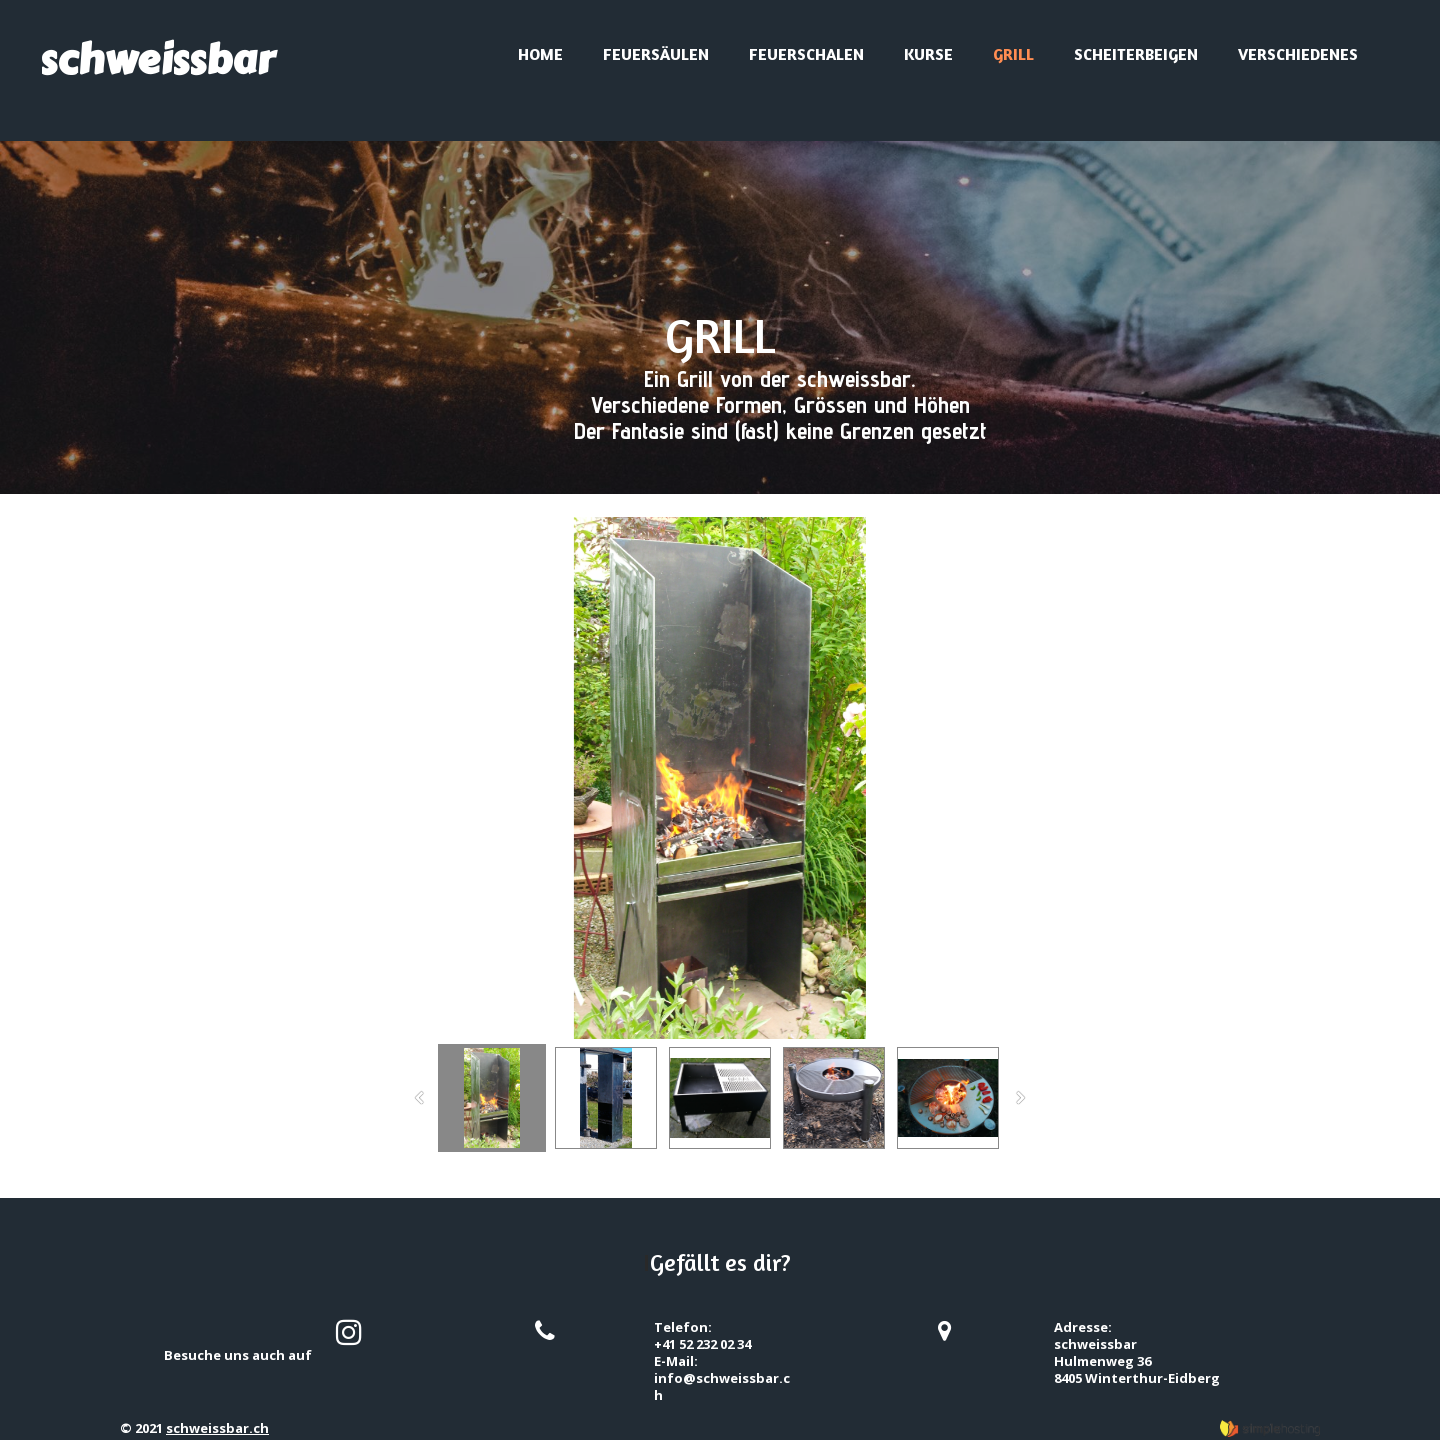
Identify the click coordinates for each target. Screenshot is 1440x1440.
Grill (1013, 54)
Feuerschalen (806, 54)
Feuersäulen (656, 54)
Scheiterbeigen (1136, 54)
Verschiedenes (1298, 54)
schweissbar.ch (217, 1428)
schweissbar (157, 59)
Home (540, 54)
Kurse (928, 54)
